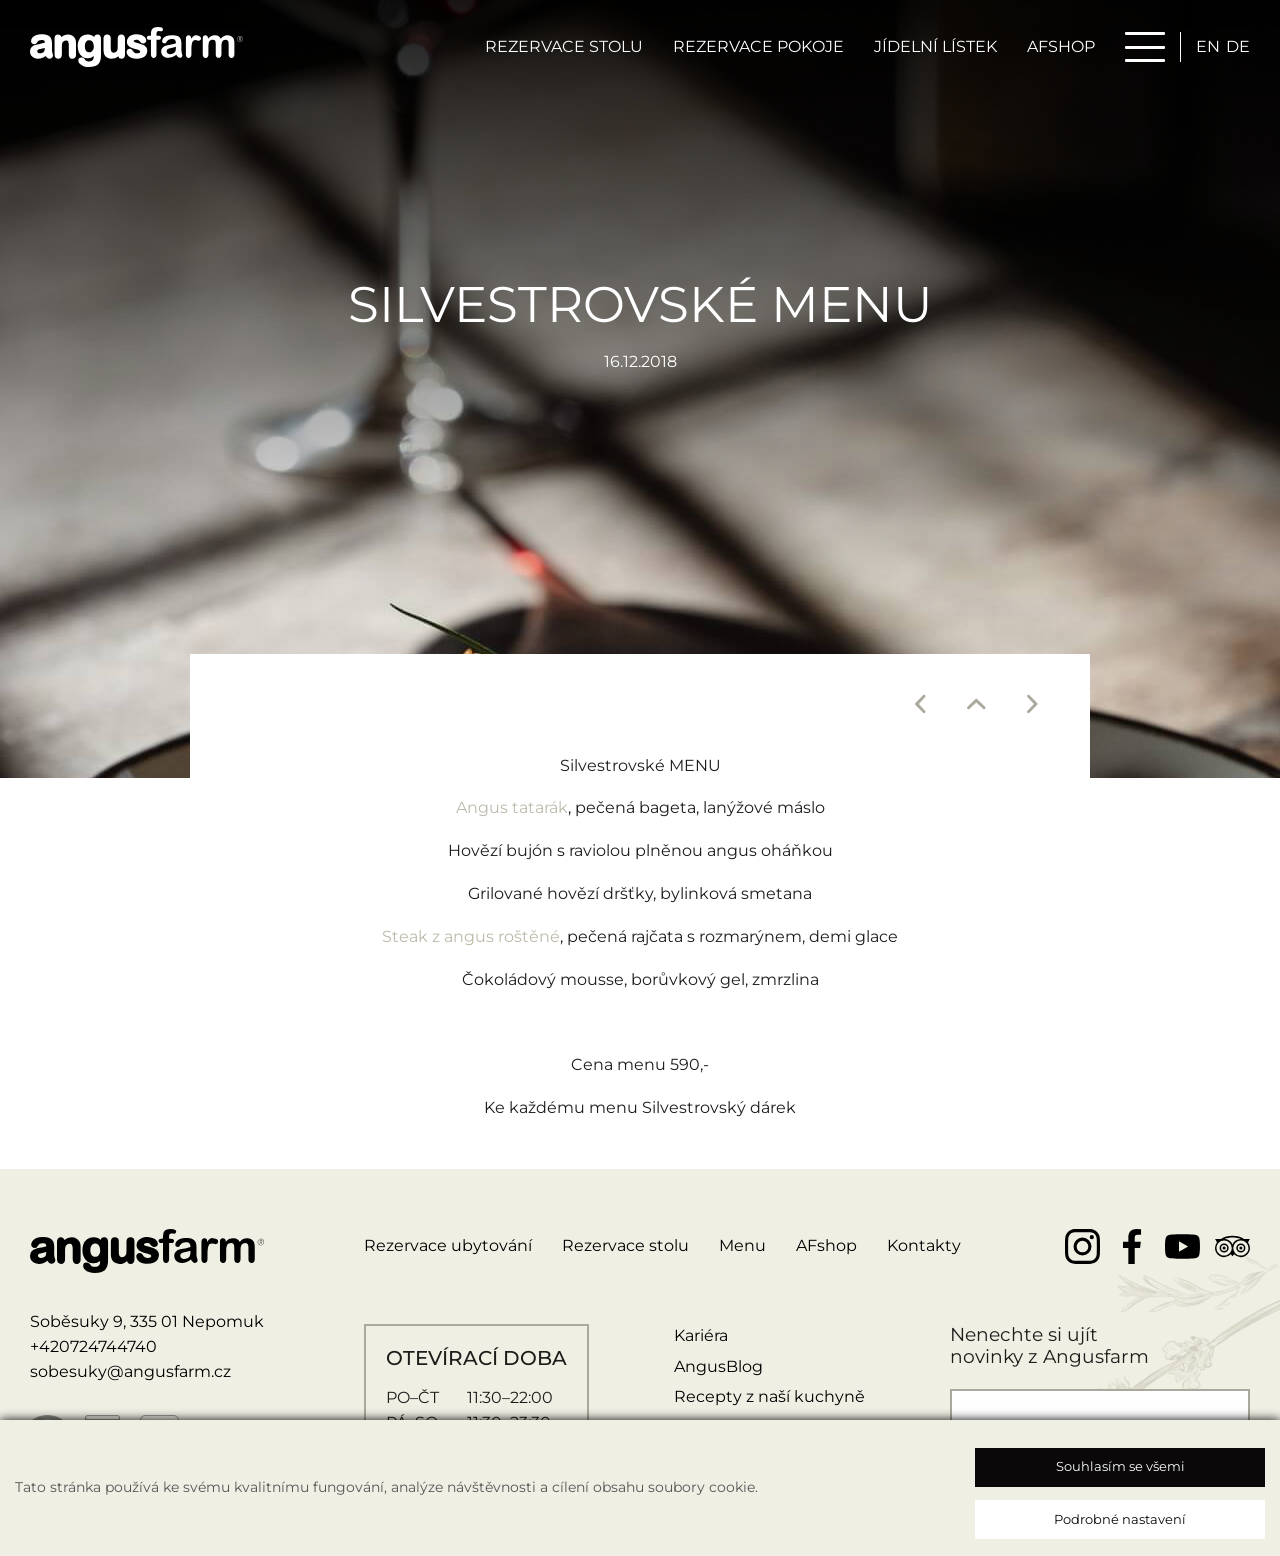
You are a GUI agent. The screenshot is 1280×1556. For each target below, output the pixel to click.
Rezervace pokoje (758, 46)
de (1238, 46)
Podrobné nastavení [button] (1120, 1519)
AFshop (826, 1245)
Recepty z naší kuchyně (769, 1396)
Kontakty (924, 1245)
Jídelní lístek (935, 46)
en (1208, 46)
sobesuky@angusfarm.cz (130, 1371)
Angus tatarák (512, 807)
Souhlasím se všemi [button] (1120, 1466)
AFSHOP (1061, 46)
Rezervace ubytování (448, 1245)
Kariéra (701, 1335)
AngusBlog (718, 1366)
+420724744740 (93, 1346)
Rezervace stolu (564, 46)
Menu (742, 1245)
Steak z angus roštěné (471, 936)
